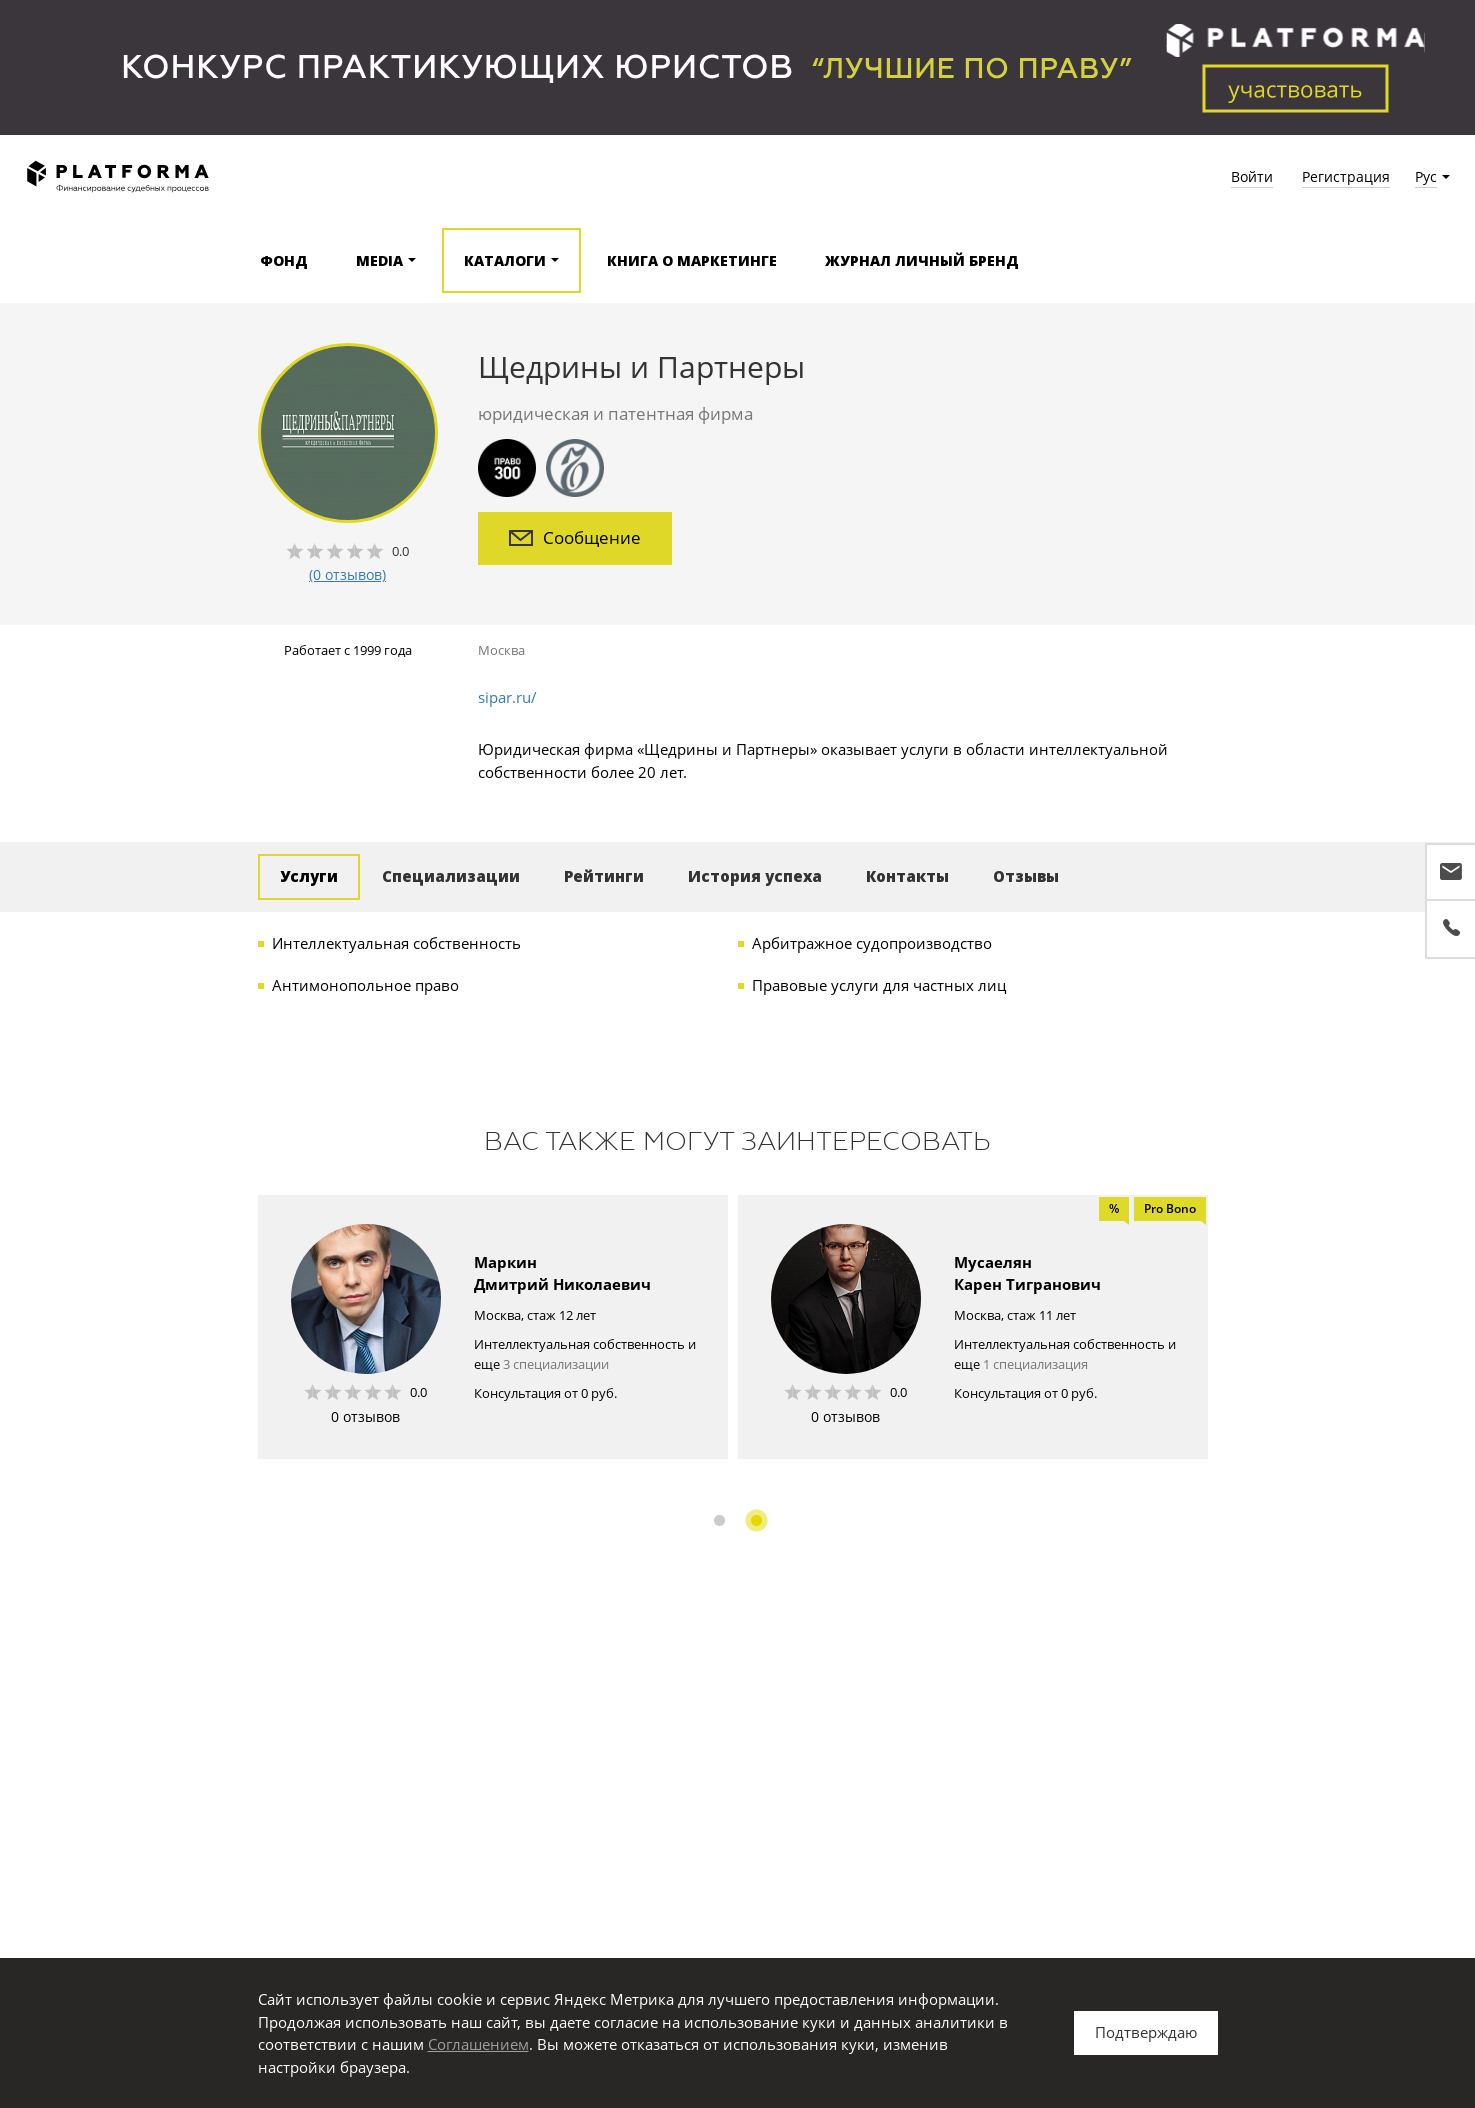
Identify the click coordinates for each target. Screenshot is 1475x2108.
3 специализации (556, 1364)
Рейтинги (604, 876)
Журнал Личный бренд (922, 260)
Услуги (309, 876)
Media (379, 260)
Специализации (451, 876)
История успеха (755, 876)
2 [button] (756, 1520)
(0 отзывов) (347, 574)
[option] (493, 1327)
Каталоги (505, 260)
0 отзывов (365, 1416)
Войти (1252, 176)
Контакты (907, 876)
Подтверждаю (1146, 2032)
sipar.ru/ (507, 697)
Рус (1426, 176)
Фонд (284, 260)
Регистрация (1346, 176)
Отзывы (1026, 876)
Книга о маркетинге (692, 260)
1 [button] (719, 1520)
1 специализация (1035, 1364)
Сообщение (575, 537)
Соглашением (478, 2044)
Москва (501, 650)
